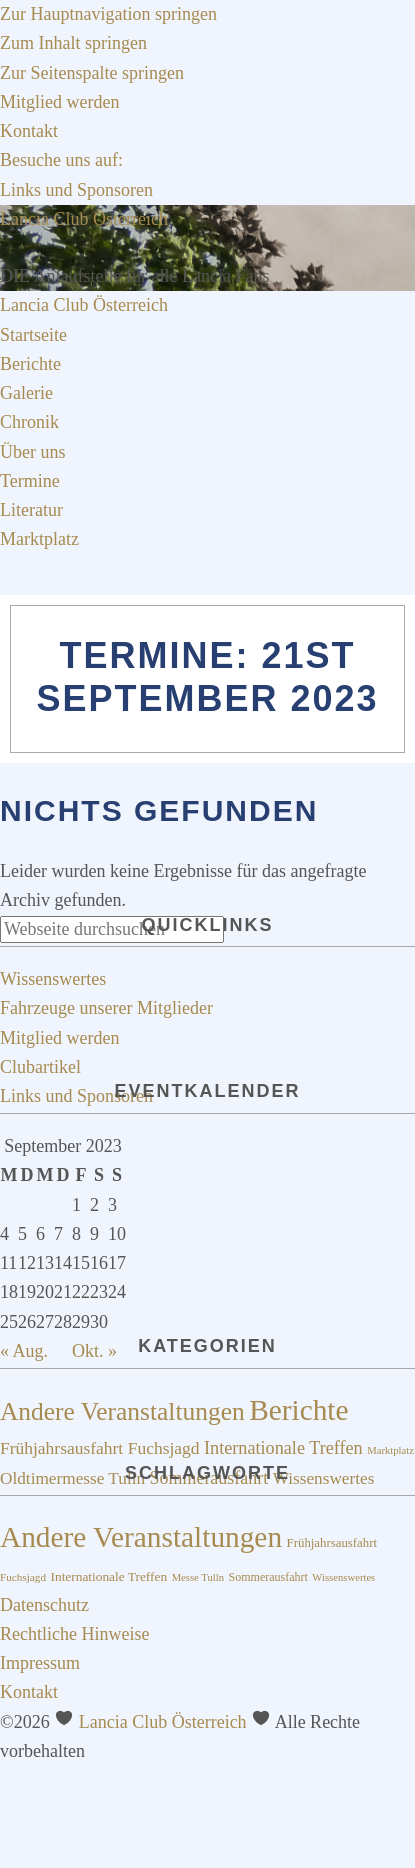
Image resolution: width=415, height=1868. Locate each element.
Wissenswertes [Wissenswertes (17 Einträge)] (324, 1478)
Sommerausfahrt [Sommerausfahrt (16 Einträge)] (268, 1577)
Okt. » (94, 1351)
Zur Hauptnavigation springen (108, 14)
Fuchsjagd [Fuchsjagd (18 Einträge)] (164, 1448)
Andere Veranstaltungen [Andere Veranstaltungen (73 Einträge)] (141, 1537)
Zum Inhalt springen (73, 43)
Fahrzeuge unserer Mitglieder (106, 1008)
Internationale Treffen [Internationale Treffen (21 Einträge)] (283, 1448)
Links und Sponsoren (76, 1096)
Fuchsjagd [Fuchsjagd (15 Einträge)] (23, 1577)
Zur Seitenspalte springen (92, 73)
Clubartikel (40, 1067)
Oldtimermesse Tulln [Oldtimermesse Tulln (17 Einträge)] (72, 1478)
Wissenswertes (53, 979)
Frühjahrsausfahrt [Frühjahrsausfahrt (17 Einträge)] (332, 1543)
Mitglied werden (59, 1038)
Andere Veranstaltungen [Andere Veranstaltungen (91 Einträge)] (122, 1411)
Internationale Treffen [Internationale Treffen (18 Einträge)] (109, 1576)
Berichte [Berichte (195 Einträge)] (298, 1410)
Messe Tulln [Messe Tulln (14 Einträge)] (198, 1577)
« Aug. (24, 1351)
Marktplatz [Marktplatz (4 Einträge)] (390, 1450)
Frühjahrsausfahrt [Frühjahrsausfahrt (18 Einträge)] (61, 1448)
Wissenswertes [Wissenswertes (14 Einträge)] (343, 1577)
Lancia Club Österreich (84, 219)
